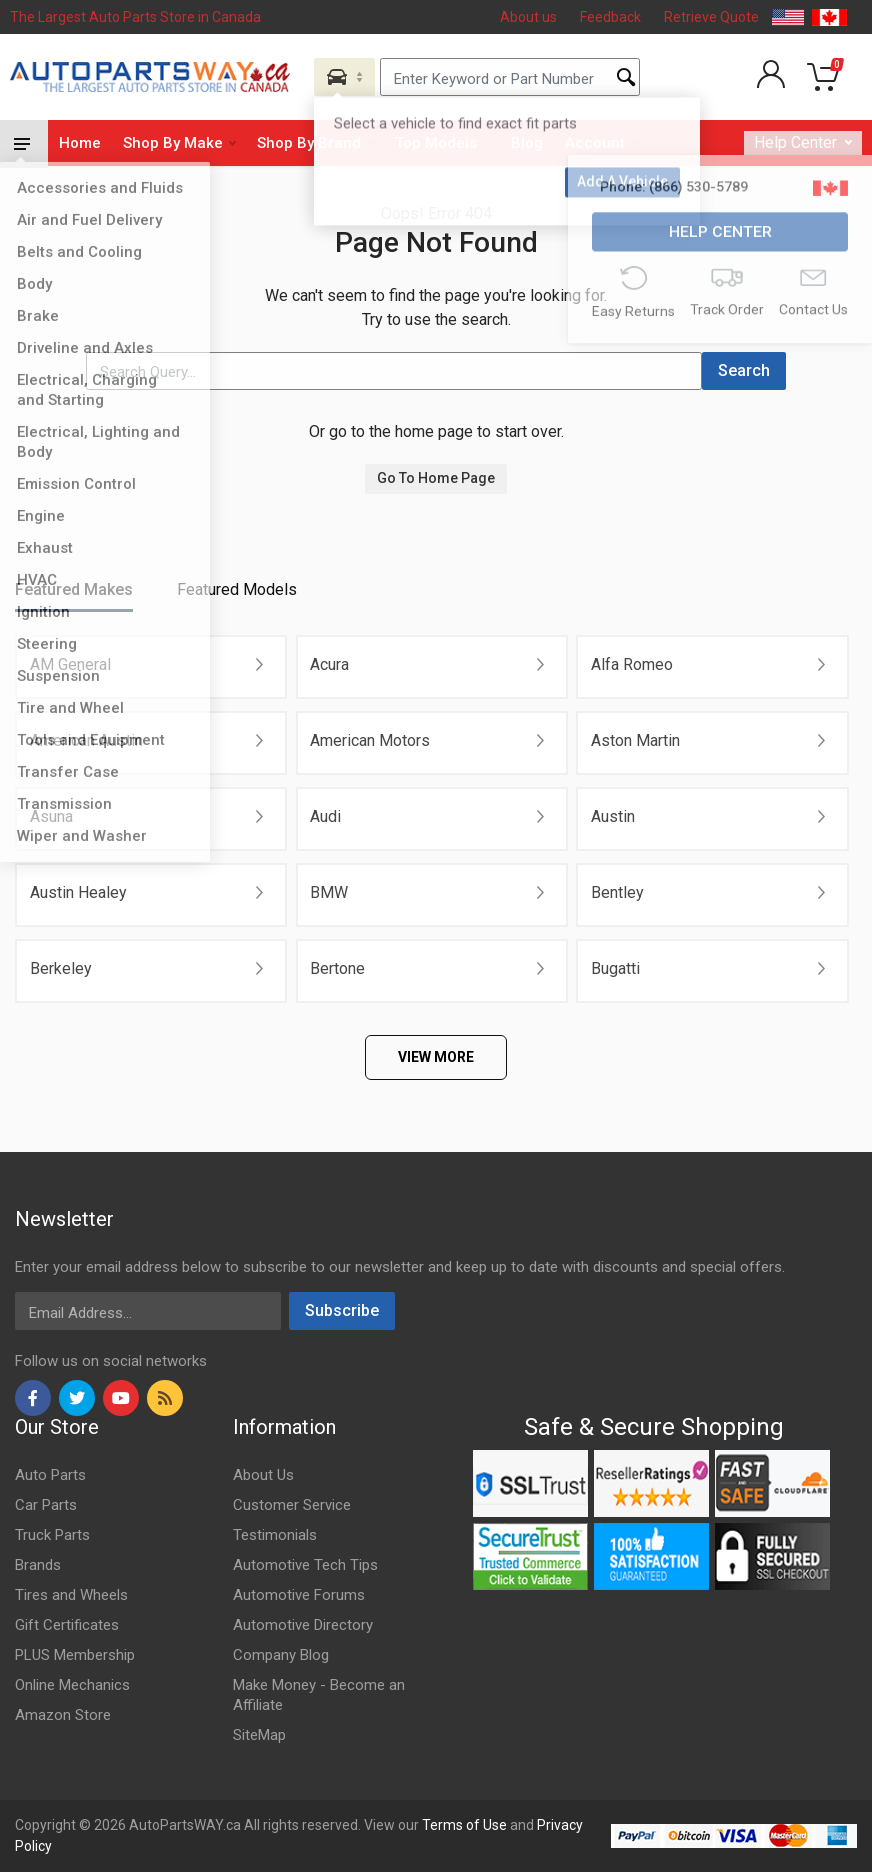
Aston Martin (635, 740)
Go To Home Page (436, 478)
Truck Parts (52, 1535)
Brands (38, 1565)
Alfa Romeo (632, 664)
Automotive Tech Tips (305, 1565)
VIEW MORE (436, 1057)
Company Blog (281, 1655)
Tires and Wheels (71, 1595)
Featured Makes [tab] (74, 589)
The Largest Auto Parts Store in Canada (135, 17)
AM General (70, 664)
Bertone (337, 968)
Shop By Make (179, 143)
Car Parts (46, 1505)
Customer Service (292, 1505)
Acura (329, 664)
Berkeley (61, 968)
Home (80, 143)
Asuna (51, 816)
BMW (329, 892)
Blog (527, 143)
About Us (263, 1475)
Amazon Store (63, 1715)
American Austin (86, 740)
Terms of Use (464, 1825)
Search (744, 370)
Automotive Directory (303, 1625)
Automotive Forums (299, 1595)
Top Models (442, 143)
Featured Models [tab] (237, 589)
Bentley (617, 892)
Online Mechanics (72, 1685)
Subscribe (342, 1310)
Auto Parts (50, 1475)
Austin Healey (78, 892)
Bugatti (615, 968)
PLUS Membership (75, 1655)
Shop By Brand (315, 143)
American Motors (370, 740)
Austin (613, 816)
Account (601, 143)
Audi (325, 816)
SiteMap (259, 1735)
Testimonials (275, 1535)
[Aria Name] (344, 77)
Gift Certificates (67, 1625)
